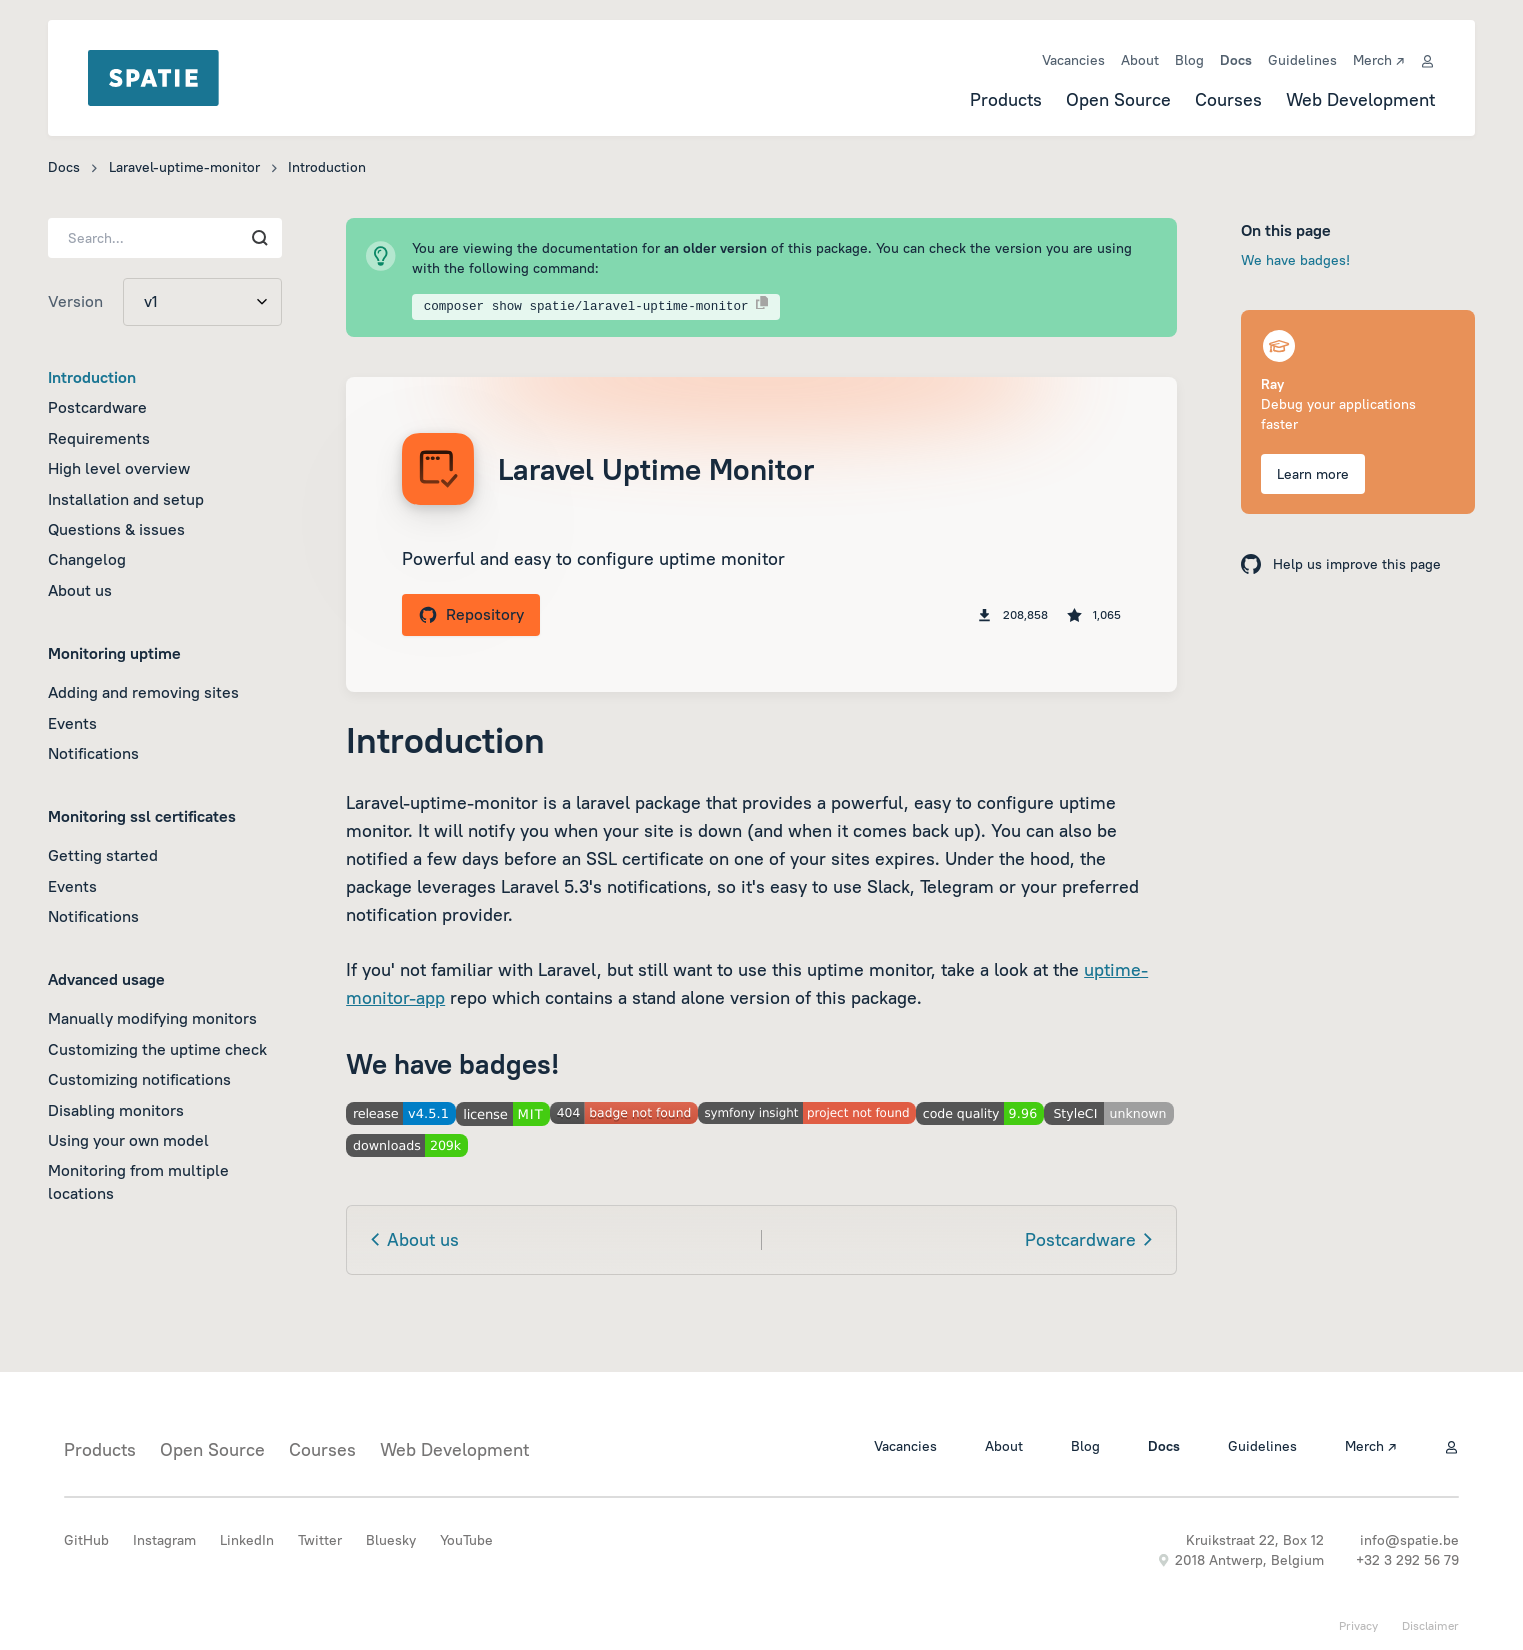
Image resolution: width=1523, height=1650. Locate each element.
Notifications (93, 753)
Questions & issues (116, 529)
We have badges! (1295, 260)
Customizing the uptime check (157, 1049)
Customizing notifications (139, 1079)
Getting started (103, 855)
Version (75, 301)
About (1140, 60)
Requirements (99, 438)
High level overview (119, 468)
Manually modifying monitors (152, 1018)
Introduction (92, 377)
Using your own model (128, 1140)
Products (1006, 99)
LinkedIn (247, 1540)
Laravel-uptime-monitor (184, 167)
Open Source (1118, 99)
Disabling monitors (116, 1110)
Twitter (320, 1540)
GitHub (86, 1540)
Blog (1189, 60)
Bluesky (391, 1540)
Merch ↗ (1378, 60)
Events (72, 723)
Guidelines (1302, 60)
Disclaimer (1430, 1625)
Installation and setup (126, 499)
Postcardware (97, 407)
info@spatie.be (1409, 1540)
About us (80, 590)
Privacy (1358, 1625)
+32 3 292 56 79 (1407, 1560)
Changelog (87, 559)
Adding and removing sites (143, 692)
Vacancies (1073, 60)
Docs (1236, 60)
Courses (1228, 99)
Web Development (1360, 99)
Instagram (164, 1540)
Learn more (1313, 474)
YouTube (466, 1540)
